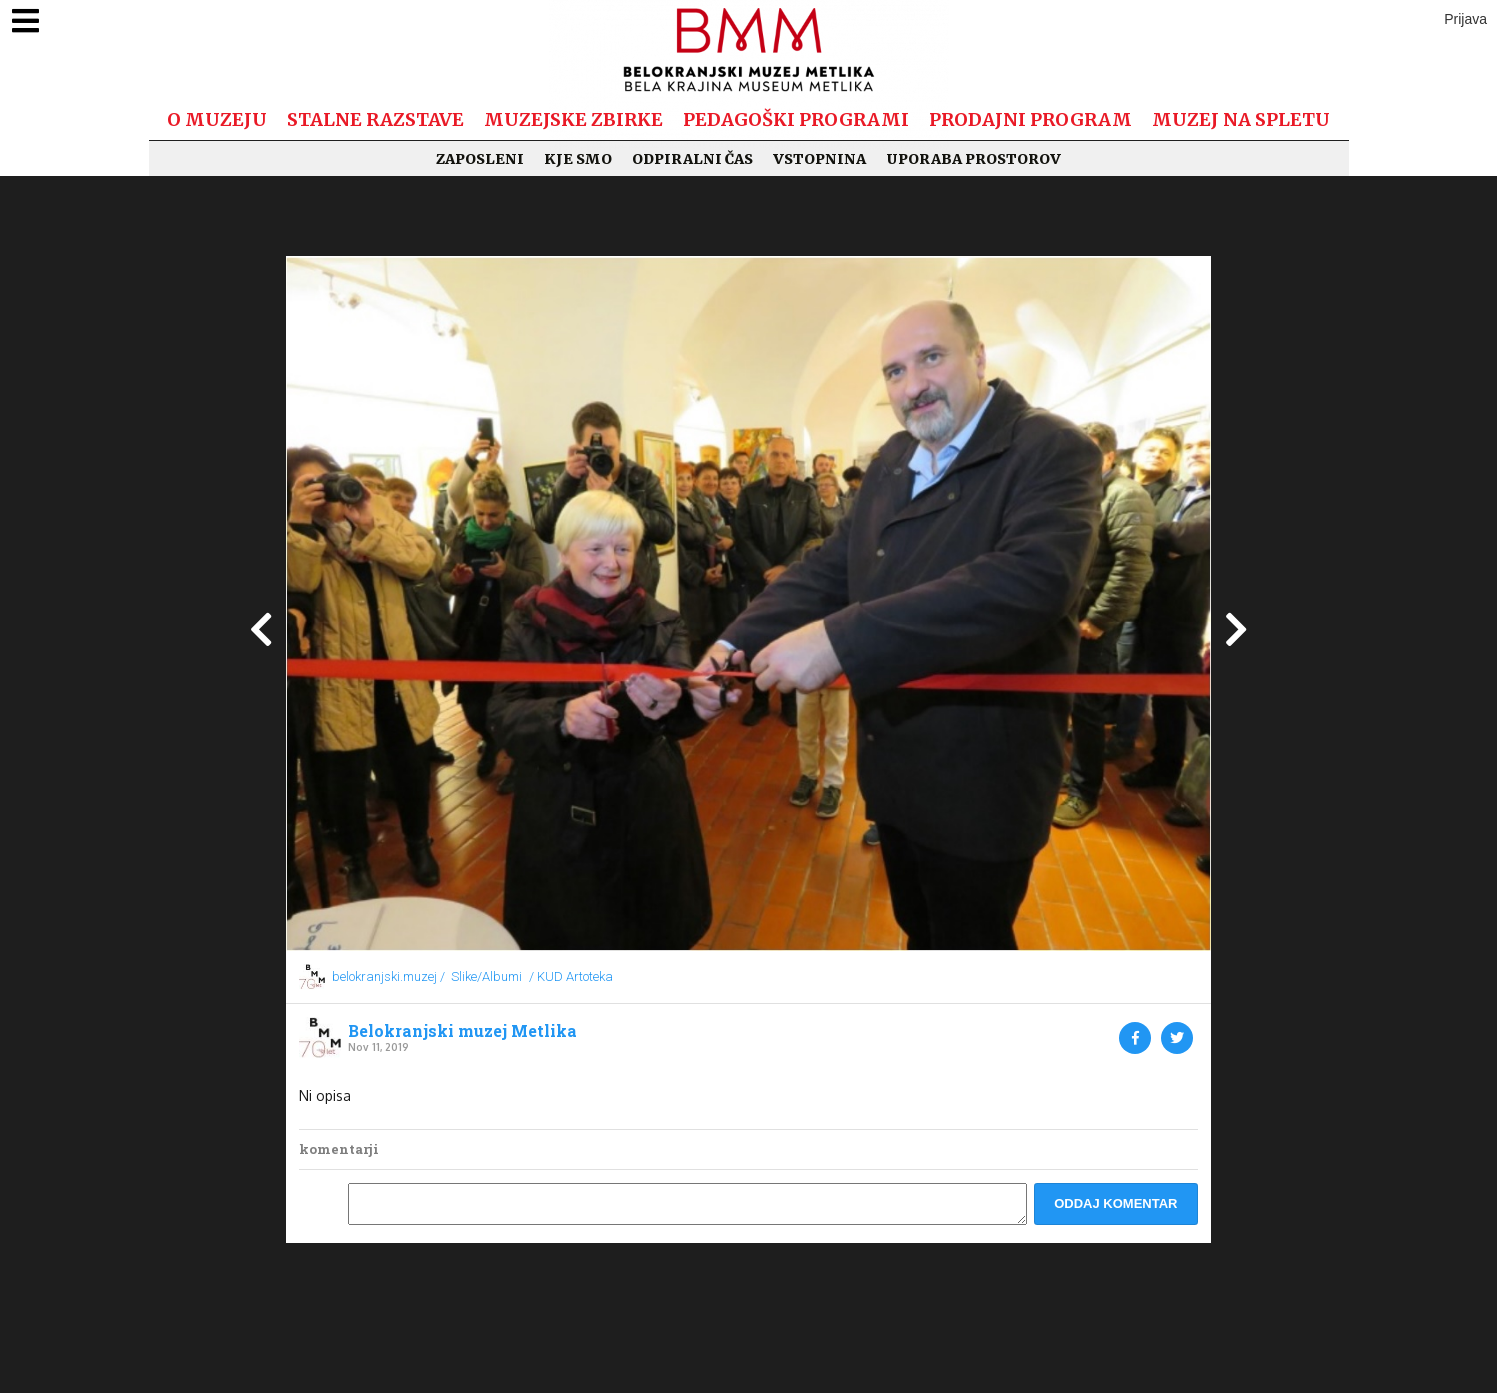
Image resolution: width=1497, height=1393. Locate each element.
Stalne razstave (375, 119)
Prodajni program (1030, 119)
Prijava (1465, 19)
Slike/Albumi (486, 976)
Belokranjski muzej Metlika (462, 1031)
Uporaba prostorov (973, 159)
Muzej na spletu (1241, 119)
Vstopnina (819, 159)
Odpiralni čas (692, 159)
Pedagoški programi (796, 119)
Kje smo (578, 159)
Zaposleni (480, 159)
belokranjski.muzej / (388, 976)
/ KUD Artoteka (571, 976)
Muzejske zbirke (573, 119)
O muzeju (217, 119)
